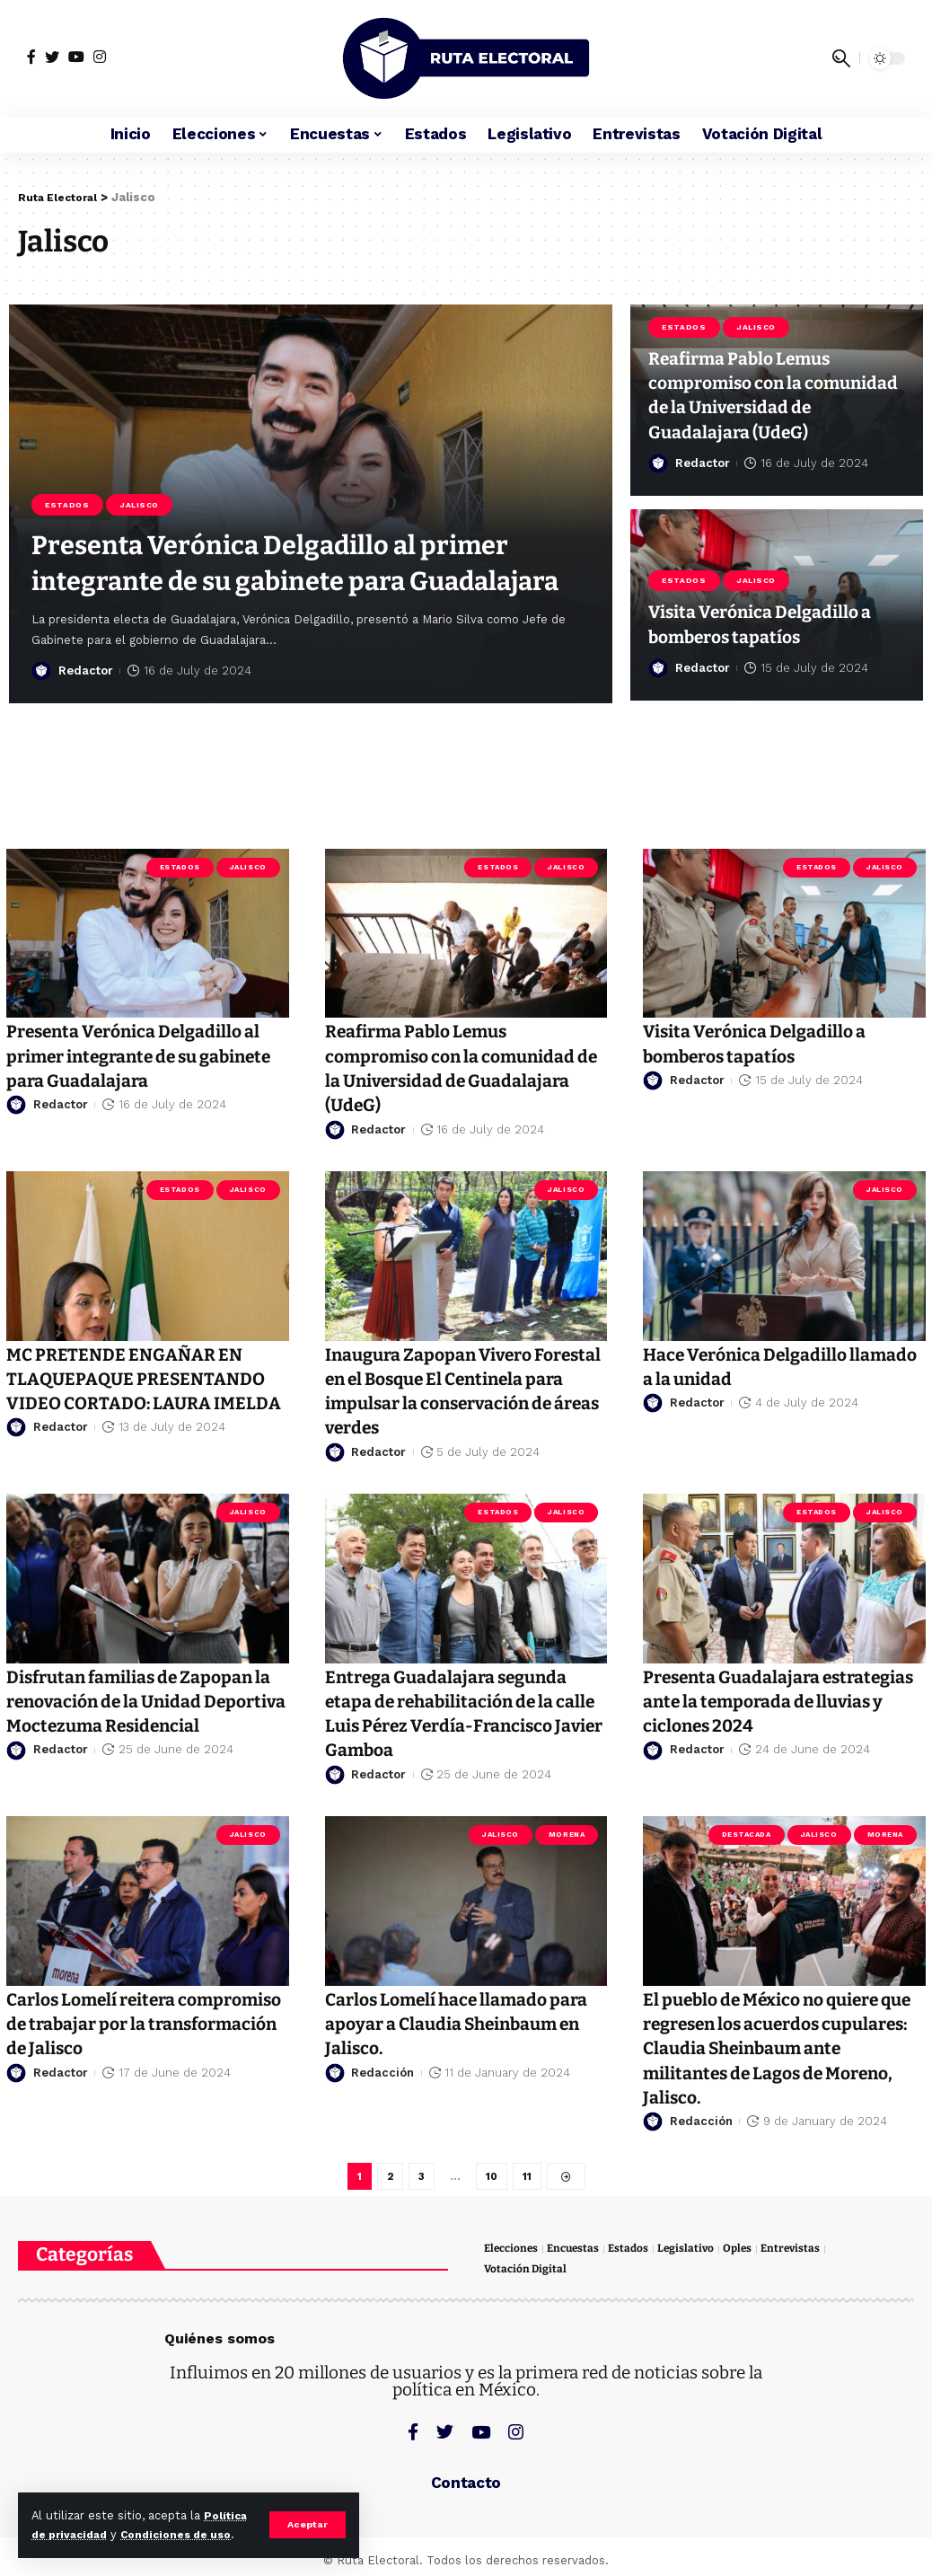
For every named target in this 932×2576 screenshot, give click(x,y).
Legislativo (696, 2253)
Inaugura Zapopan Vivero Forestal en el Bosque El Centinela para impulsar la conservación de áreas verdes (458, 1390)
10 (491, 2178)
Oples (749, 2253)
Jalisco (145, 436)
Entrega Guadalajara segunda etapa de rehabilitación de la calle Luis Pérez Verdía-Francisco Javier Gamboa (459, 1712)
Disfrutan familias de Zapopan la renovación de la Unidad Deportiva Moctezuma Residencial (143, 1712)
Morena (567, 1835)
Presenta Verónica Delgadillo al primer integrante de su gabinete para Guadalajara (309, 528)
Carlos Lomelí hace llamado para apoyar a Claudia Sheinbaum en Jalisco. (449, 2023)
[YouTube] (76, 56)
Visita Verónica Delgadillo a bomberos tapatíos (773, 624)
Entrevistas (805, 2253)
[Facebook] (31, 56)
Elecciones (513, 2253)
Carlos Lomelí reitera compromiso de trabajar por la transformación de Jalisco (142, 2023)
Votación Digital (526, 2274)
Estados (69, 436)
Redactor (85, 669)
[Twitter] (52, 56)
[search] (841, 58)
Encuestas (579, 2253)
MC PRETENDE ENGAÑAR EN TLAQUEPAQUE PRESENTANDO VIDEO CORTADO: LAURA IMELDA (134, 1390)
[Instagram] (99, 56)
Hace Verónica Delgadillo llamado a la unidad (758, 1365)
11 (527, 2178)
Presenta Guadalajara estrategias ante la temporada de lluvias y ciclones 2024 (777, 1700)
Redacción (382, 2071)
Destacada (746, 1835)
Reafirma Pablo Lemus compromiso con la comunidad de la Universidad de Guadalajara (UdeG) (774, 382)
